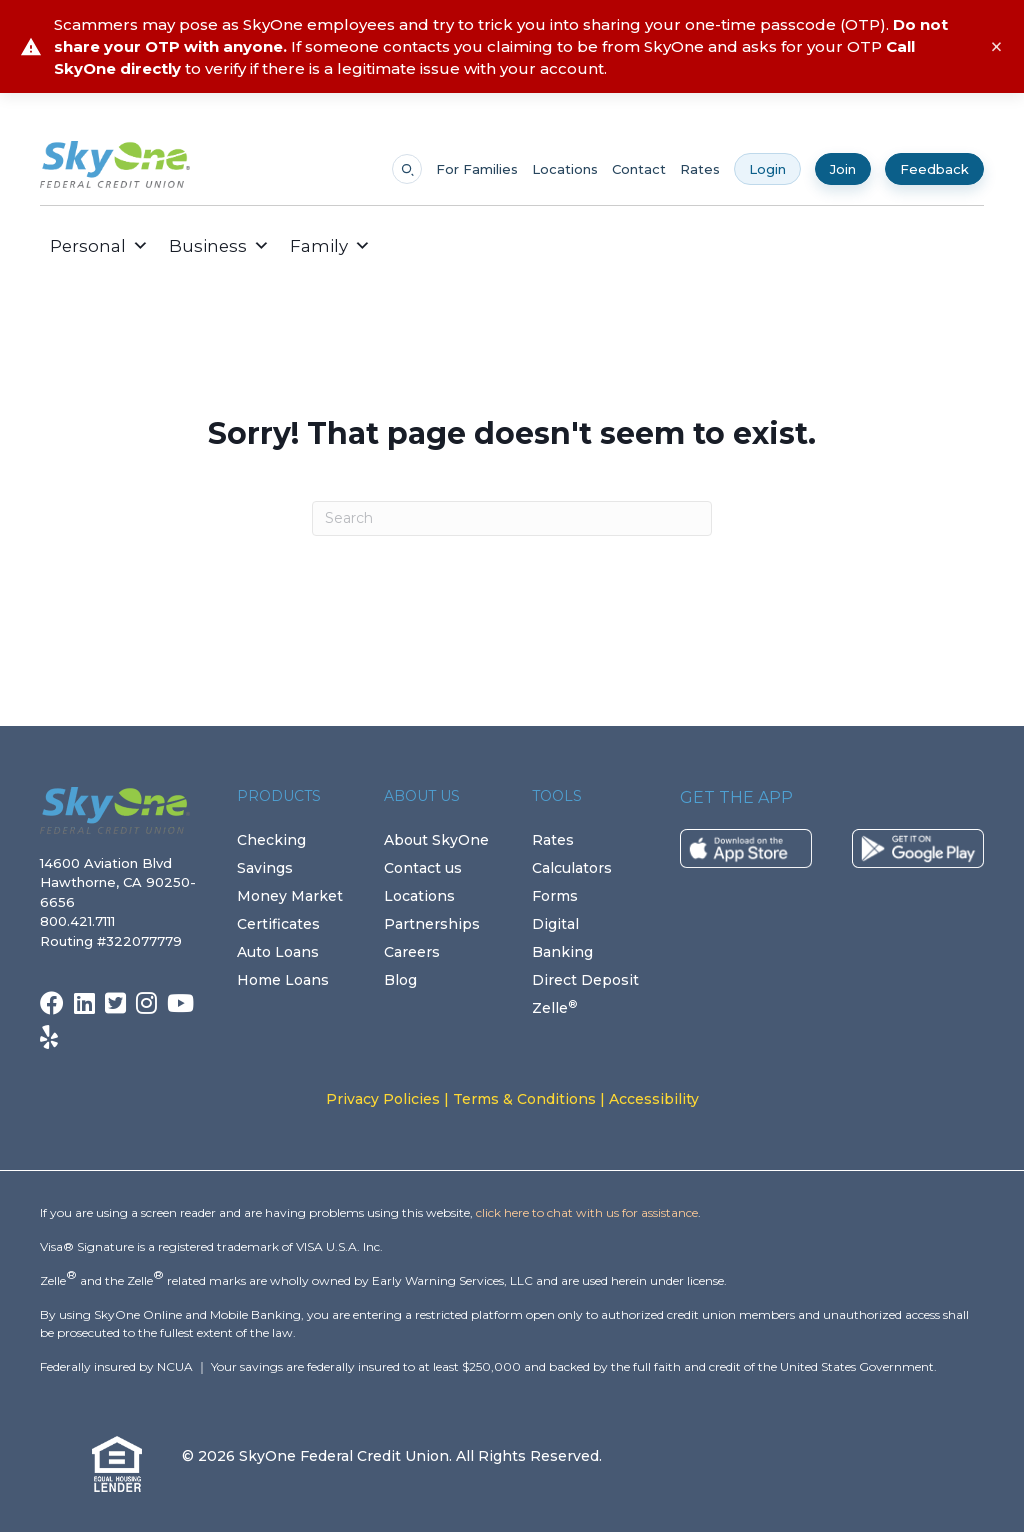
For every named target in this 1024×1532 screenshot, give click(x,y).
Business (219, 246)
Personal (99, 246)
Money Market (290, 896)
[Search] (512, 518)
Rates (700, 169)
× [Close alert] (996, 47)
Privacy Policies (383, 1099)
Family (330, 246)
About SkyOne (436, 840)
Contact (639, 169)
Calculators (572, 868)
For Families (477, 169)
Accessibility (654, 1099)
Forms (555, 896)
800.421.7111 (81, 921)
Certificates (278, 924)
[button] (396, 246)
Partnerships (432, 924)
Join (843, 169)
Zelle (554, 1008)
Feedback (934, 169)
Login (767, 169)
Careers (412, 952)
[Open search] (407, 169)
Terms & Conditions (524, 1099)
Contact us (423, 868)
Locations (565, 169)
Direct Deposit (585, 980)
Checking (271, 840)
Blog (400, 980)
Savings (265, 868)
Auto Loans (278, 952)
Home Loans (283, 980)
